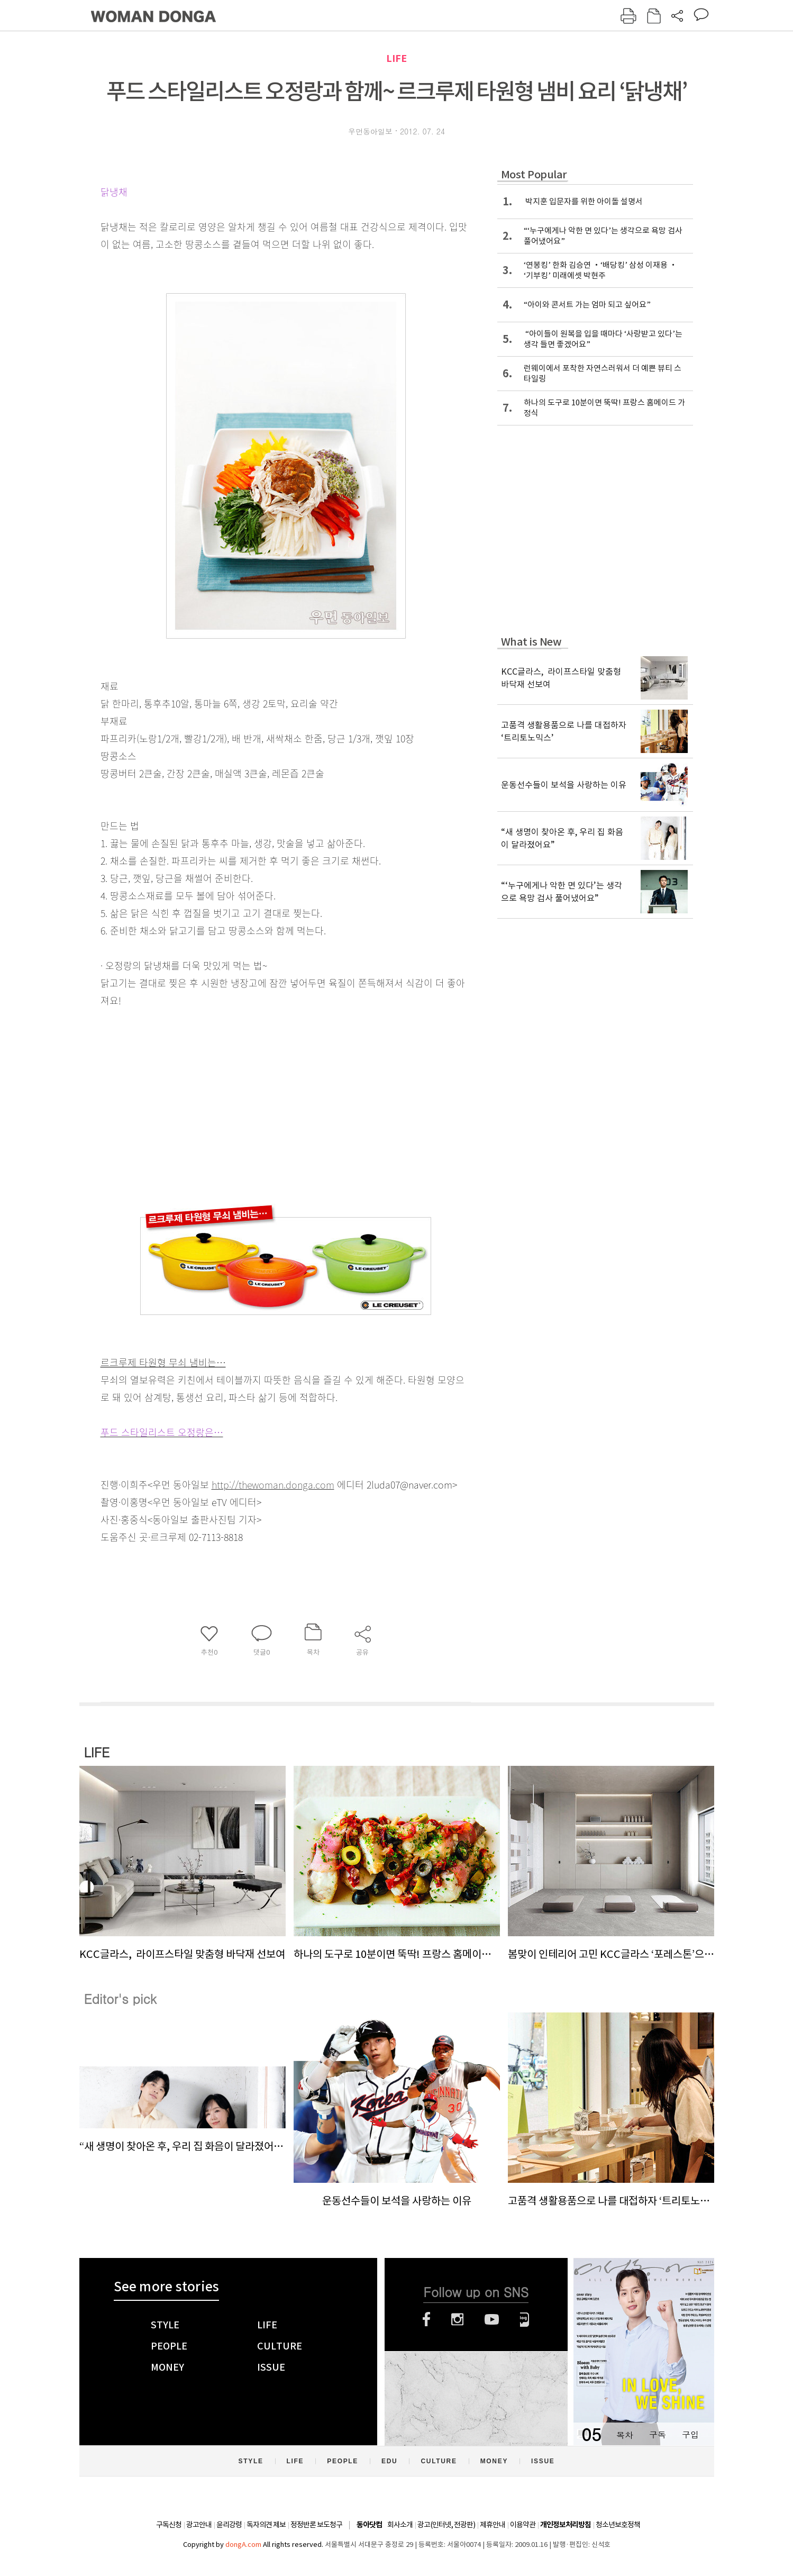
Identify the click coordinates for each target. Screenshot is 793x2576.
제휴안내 (492, 2524)
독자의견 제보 (266, 2524)
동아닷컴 (369, 2524)
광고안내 (199, 2524)
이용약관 (522, 2524)
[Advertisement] (259, 1093)
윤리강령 (229, 2524)
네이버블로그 (524, 2319)
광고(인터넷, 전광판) (446, 2524)
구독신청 (168, 2524)
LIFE (396, 58)
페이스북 (426, 2319)
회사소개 (400, 2524)
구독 (657, 2434)
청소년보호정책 (618, 2524)
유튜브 (492, 2319)
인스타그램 (457, 2319)
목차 (624, 2434)
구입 (690, 2434)
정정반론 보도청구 (316, 2524)
